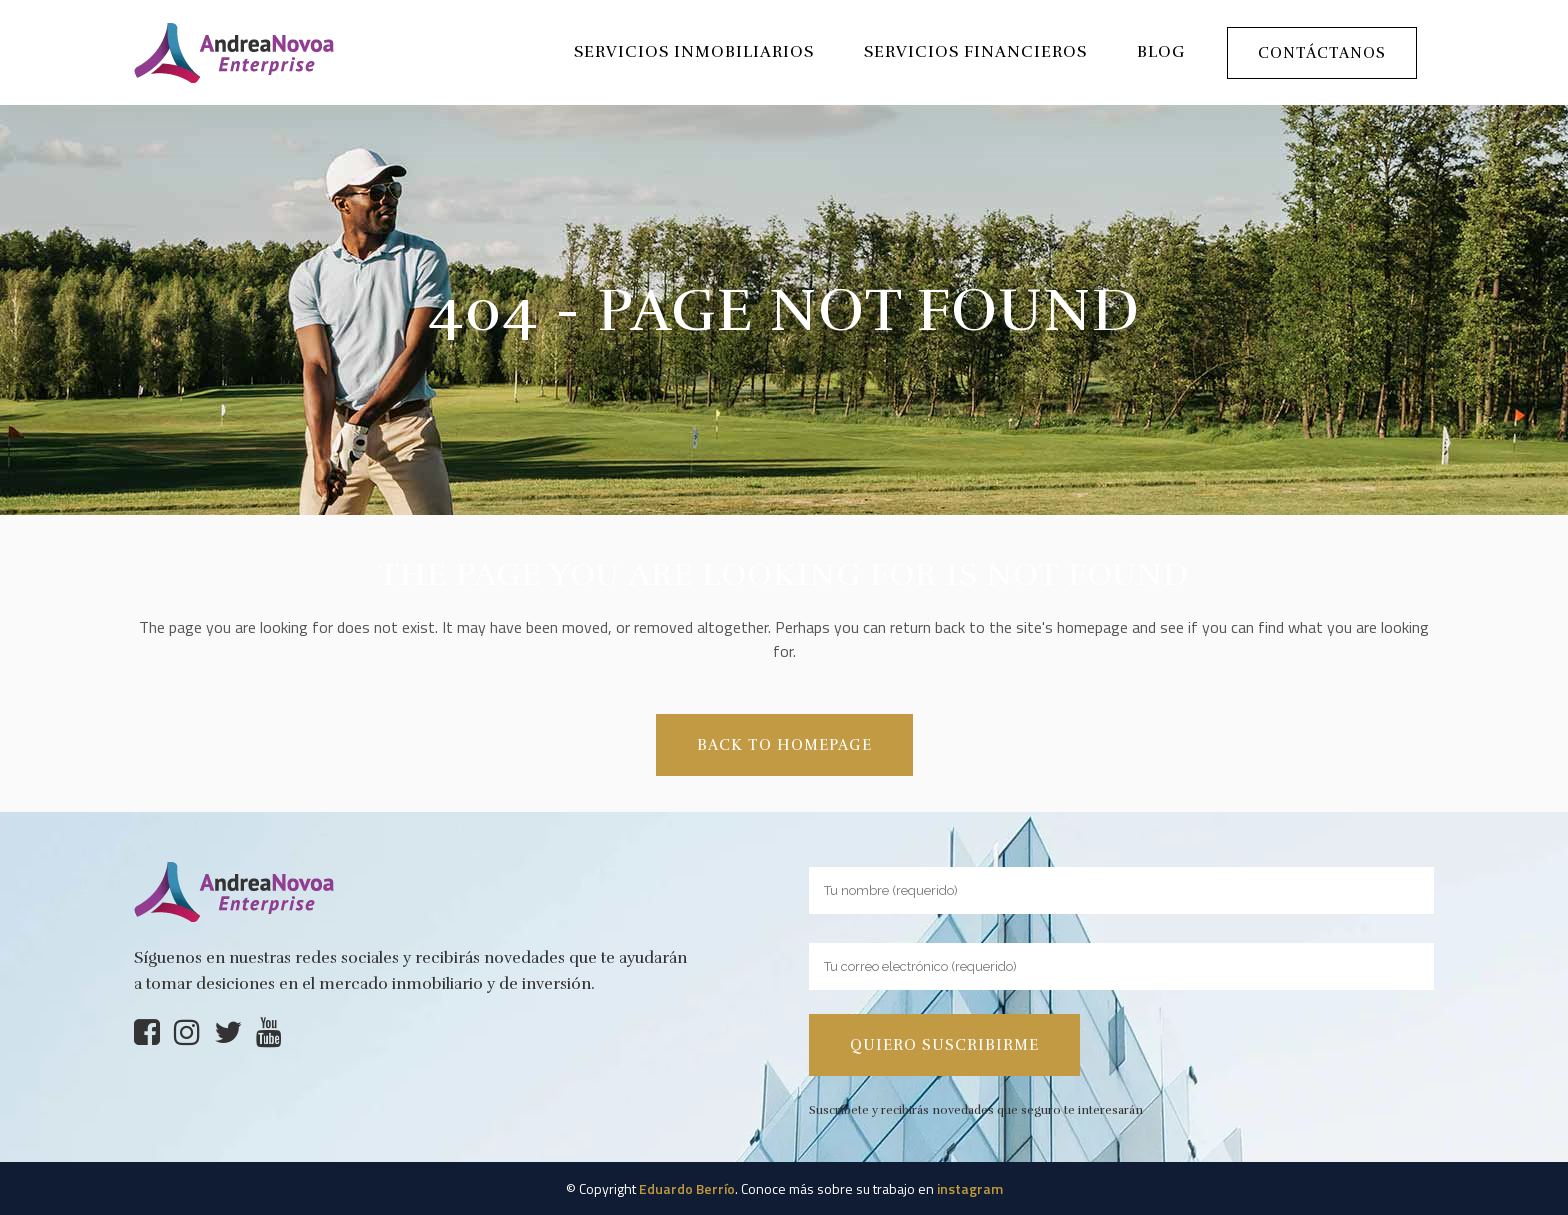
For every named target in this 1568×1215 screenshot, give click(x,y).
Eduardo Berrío (687, 1188)
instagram (970, 1188)
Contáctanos (1322, 53)
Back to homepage (784, 745)
